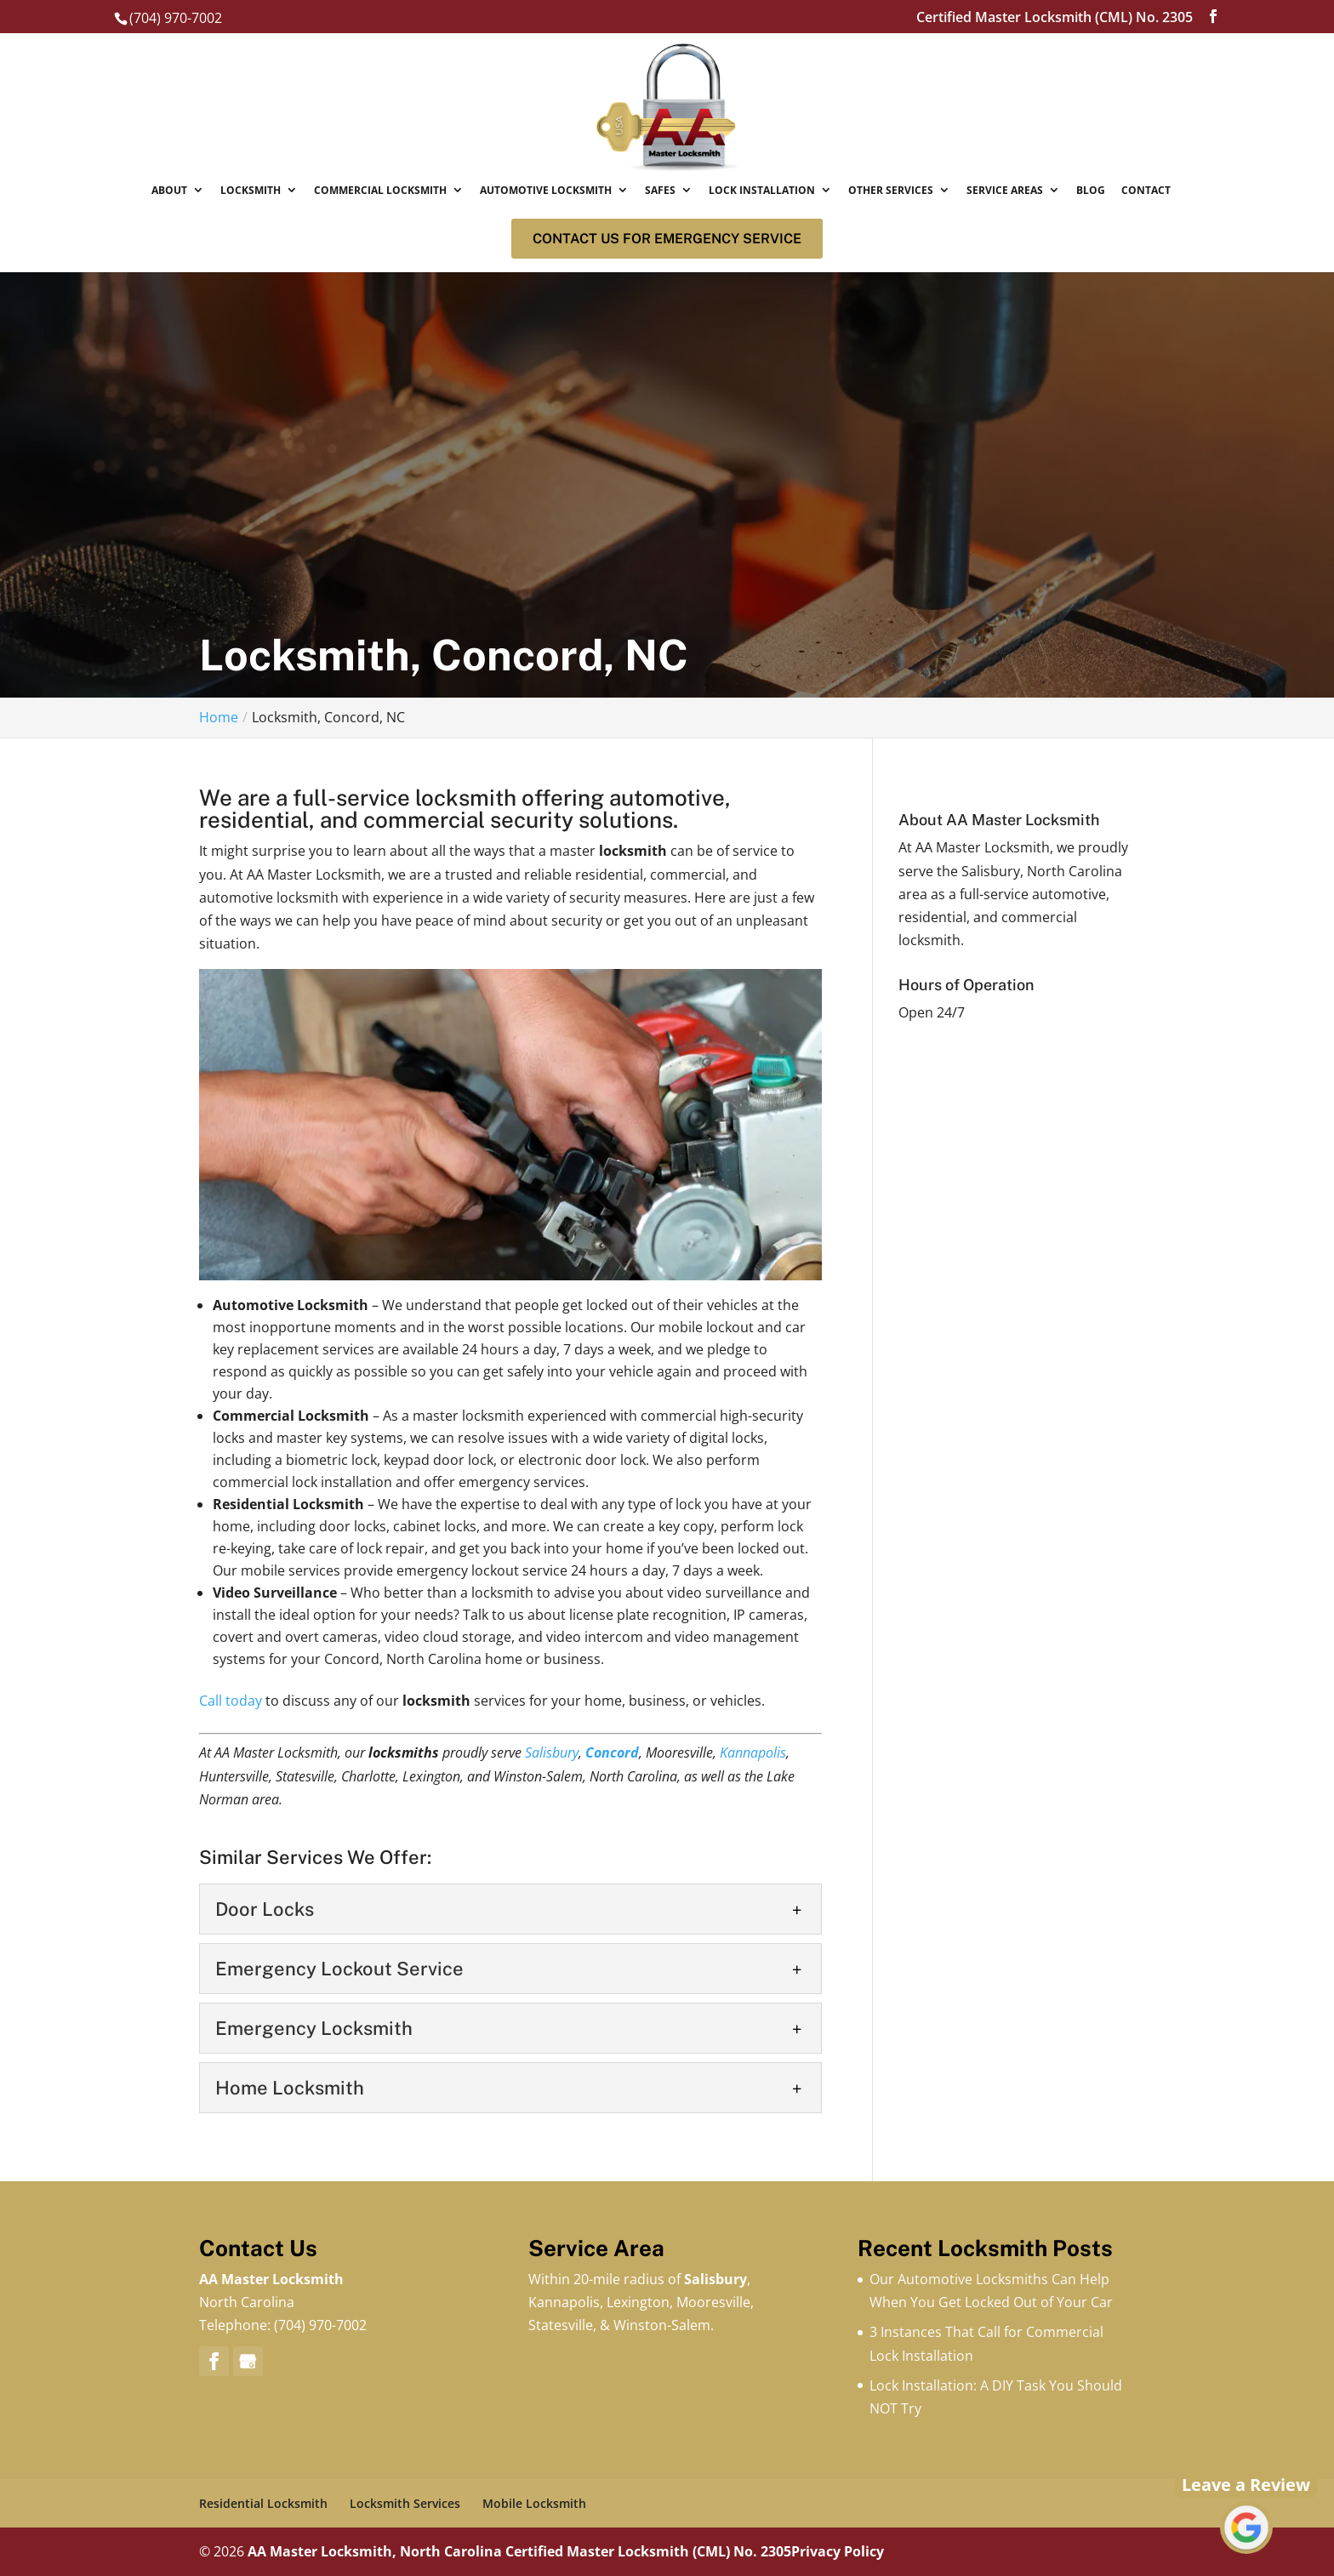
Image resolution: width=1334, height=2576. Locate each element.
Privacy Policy (837, 2551)
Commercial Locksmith (380, 190)
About (169, 190)
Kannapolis (753, 1752)
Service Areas (1004, 190)
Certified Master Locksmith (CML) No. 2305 (648, 2551)
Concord (612, 1752)
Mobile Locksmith (534, 2503)
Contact (1146, 190)
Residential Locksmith (263, 2503)
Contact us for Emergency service (667, 239)
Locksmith (250, 190)
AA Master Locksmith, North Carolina (375, 2551)
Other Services (890, 190)
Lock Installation (762, 190)
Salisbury (552, 1752)
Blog (1090, 190)
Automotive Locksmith (546, 190)
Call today (230, 1700)
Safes (660, 190)
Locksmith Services (405, 2503)
